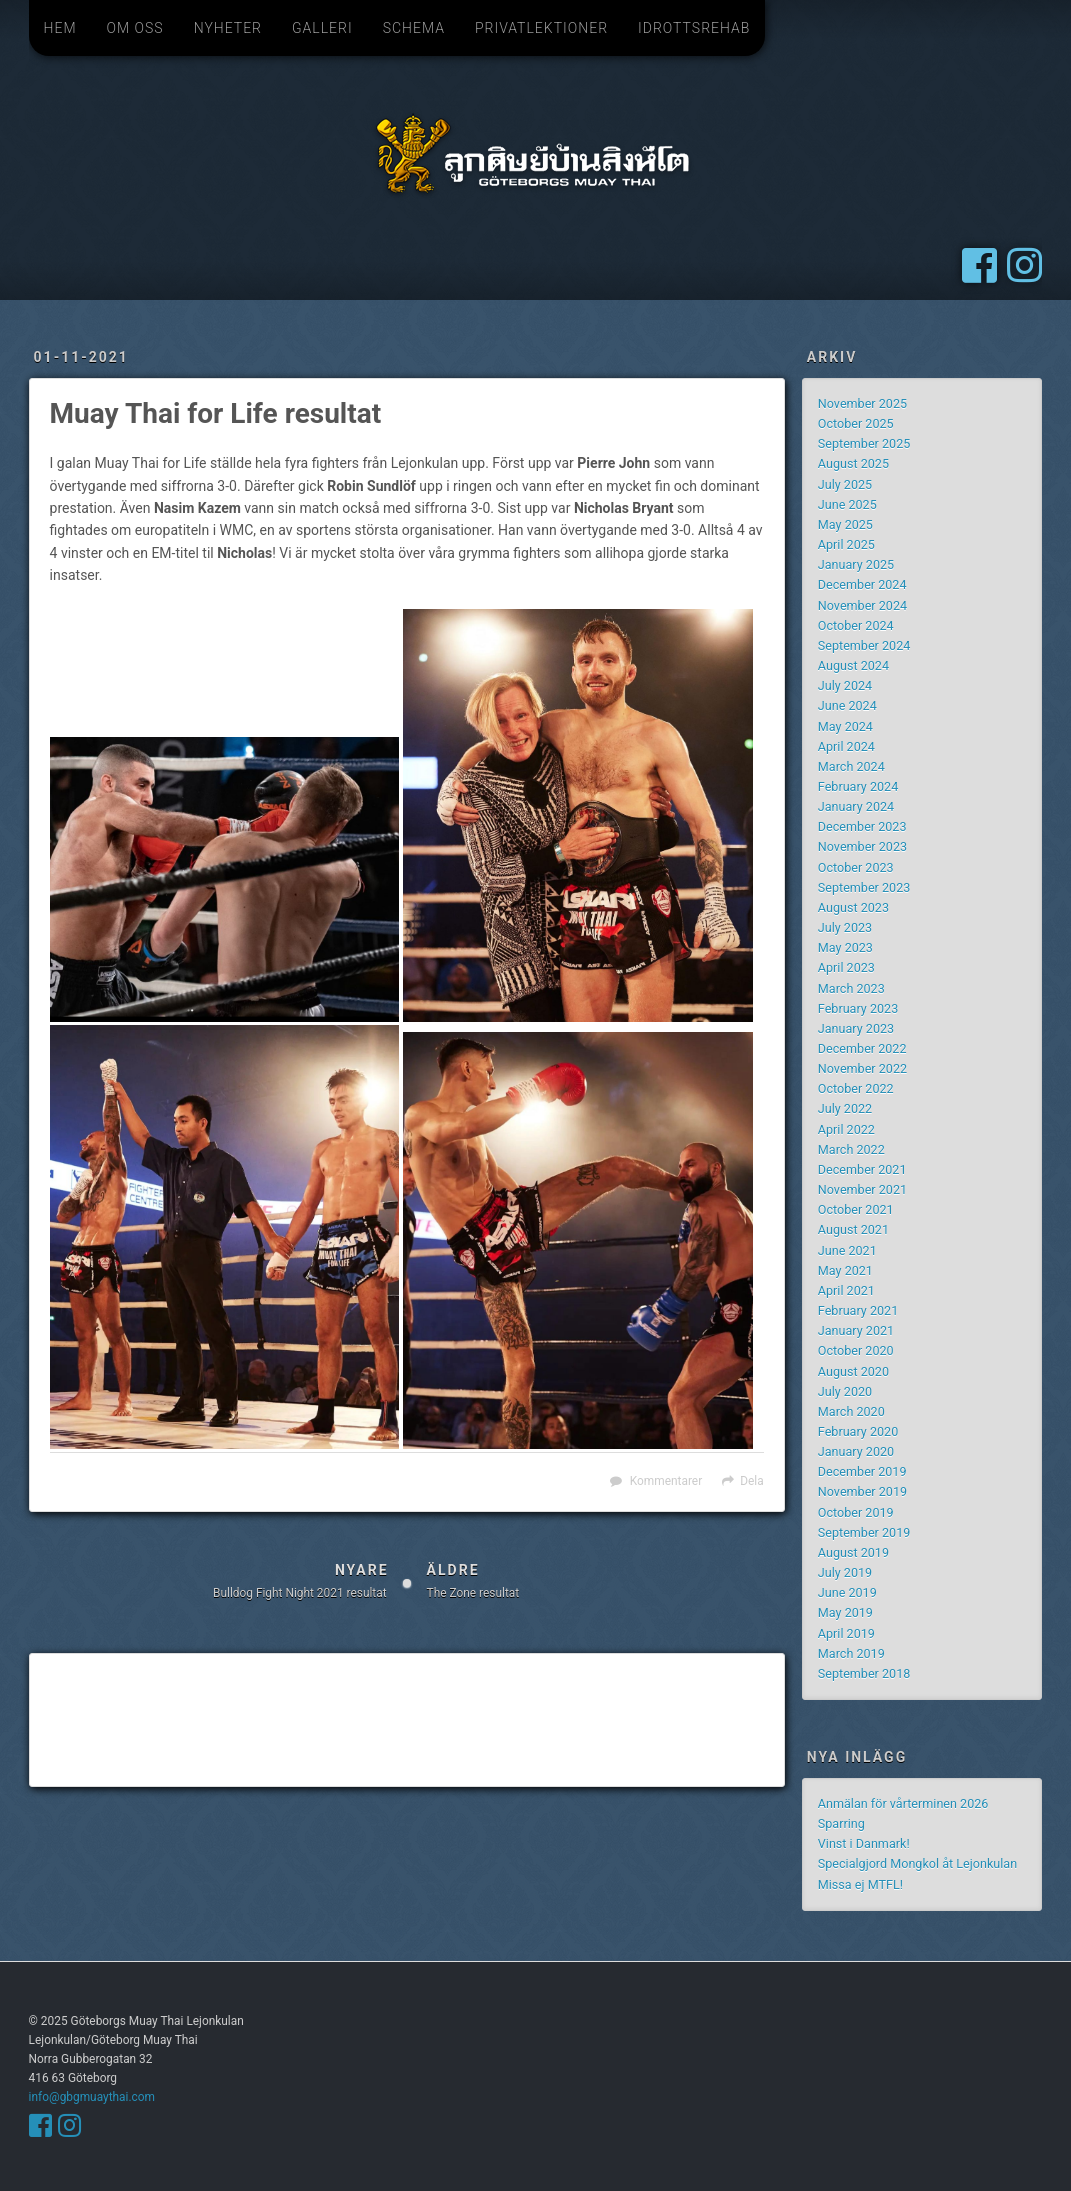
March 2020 (851, 1411)
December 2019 (862, 1471)
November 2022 (862, 1068)
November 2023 (862, 846)
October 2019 (856, 1512)
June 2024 (847, 705)
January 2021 (856, 1330)
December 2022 (862, 1048)
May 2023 (845, 947)
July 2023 (845, 927)
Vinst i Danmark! (864, 1843)
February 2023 (858, 1008)
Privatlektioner (541, 28)
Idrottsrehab (694, 28)
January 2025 (856, 564)
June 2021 (847, 1250)
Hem (60, 28)
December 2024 (862, 584)
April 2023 (846, 967)
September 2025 (864, 443)
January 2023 (856, 1028)
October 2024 (856, 625)
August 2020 (853, 1371)
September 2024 (864, 645)
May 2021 (845, 1270)
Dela (751, 1481)
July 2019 (845, 1572)
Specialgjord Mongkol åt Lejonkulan (917, 1863)
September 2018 (864, 1673)
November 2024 (862, 605)
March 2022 (851, 1149)
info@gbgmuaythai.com (92, 2097)
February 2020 (858, 1431)
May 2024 (845, 726)
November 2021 (862, 1189)
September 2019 (864, 1532)
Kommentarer (666, 1481)
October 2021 (856, 1209)
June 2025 (847, 504)
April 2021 (846, 1290)
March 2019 (851, 1653)
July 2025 (845, 484)
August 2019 (853, 1552)
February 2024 (858, 786)
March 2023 (851, 988)
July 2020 (845, 1391)
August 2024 (853, 665)
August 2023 (853, 907)
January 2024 (856, 806)
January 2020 (856, 1451)
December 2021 (862, 1169)
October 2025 (856, 423)
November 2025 (862, 403)
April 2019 (846, 1633)
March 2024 (851, 766)
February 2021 (858, 1310)
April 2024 (846, 746)
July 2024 (845, 685)
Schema (414, 28)
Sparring (841, 1823)
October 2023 (856, 867)
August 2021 (853, 1229)
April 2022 (846, 1129)
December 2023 (862, 826)
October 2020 (856, 1350)
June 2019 (847, 1592)
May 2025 (845, 524)
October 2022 (856, 1088)
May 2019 (845, 1612)
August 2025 (853, 463)
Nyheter (228, 28)
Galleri (322, 28)
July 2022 (845, 1108)
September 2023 (864, 887)
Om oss (135, 28)
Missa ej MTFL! (860, 1884)
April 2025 (846, 544)
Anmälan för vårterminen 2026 (903, 1803)
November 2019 (862, 1491)
